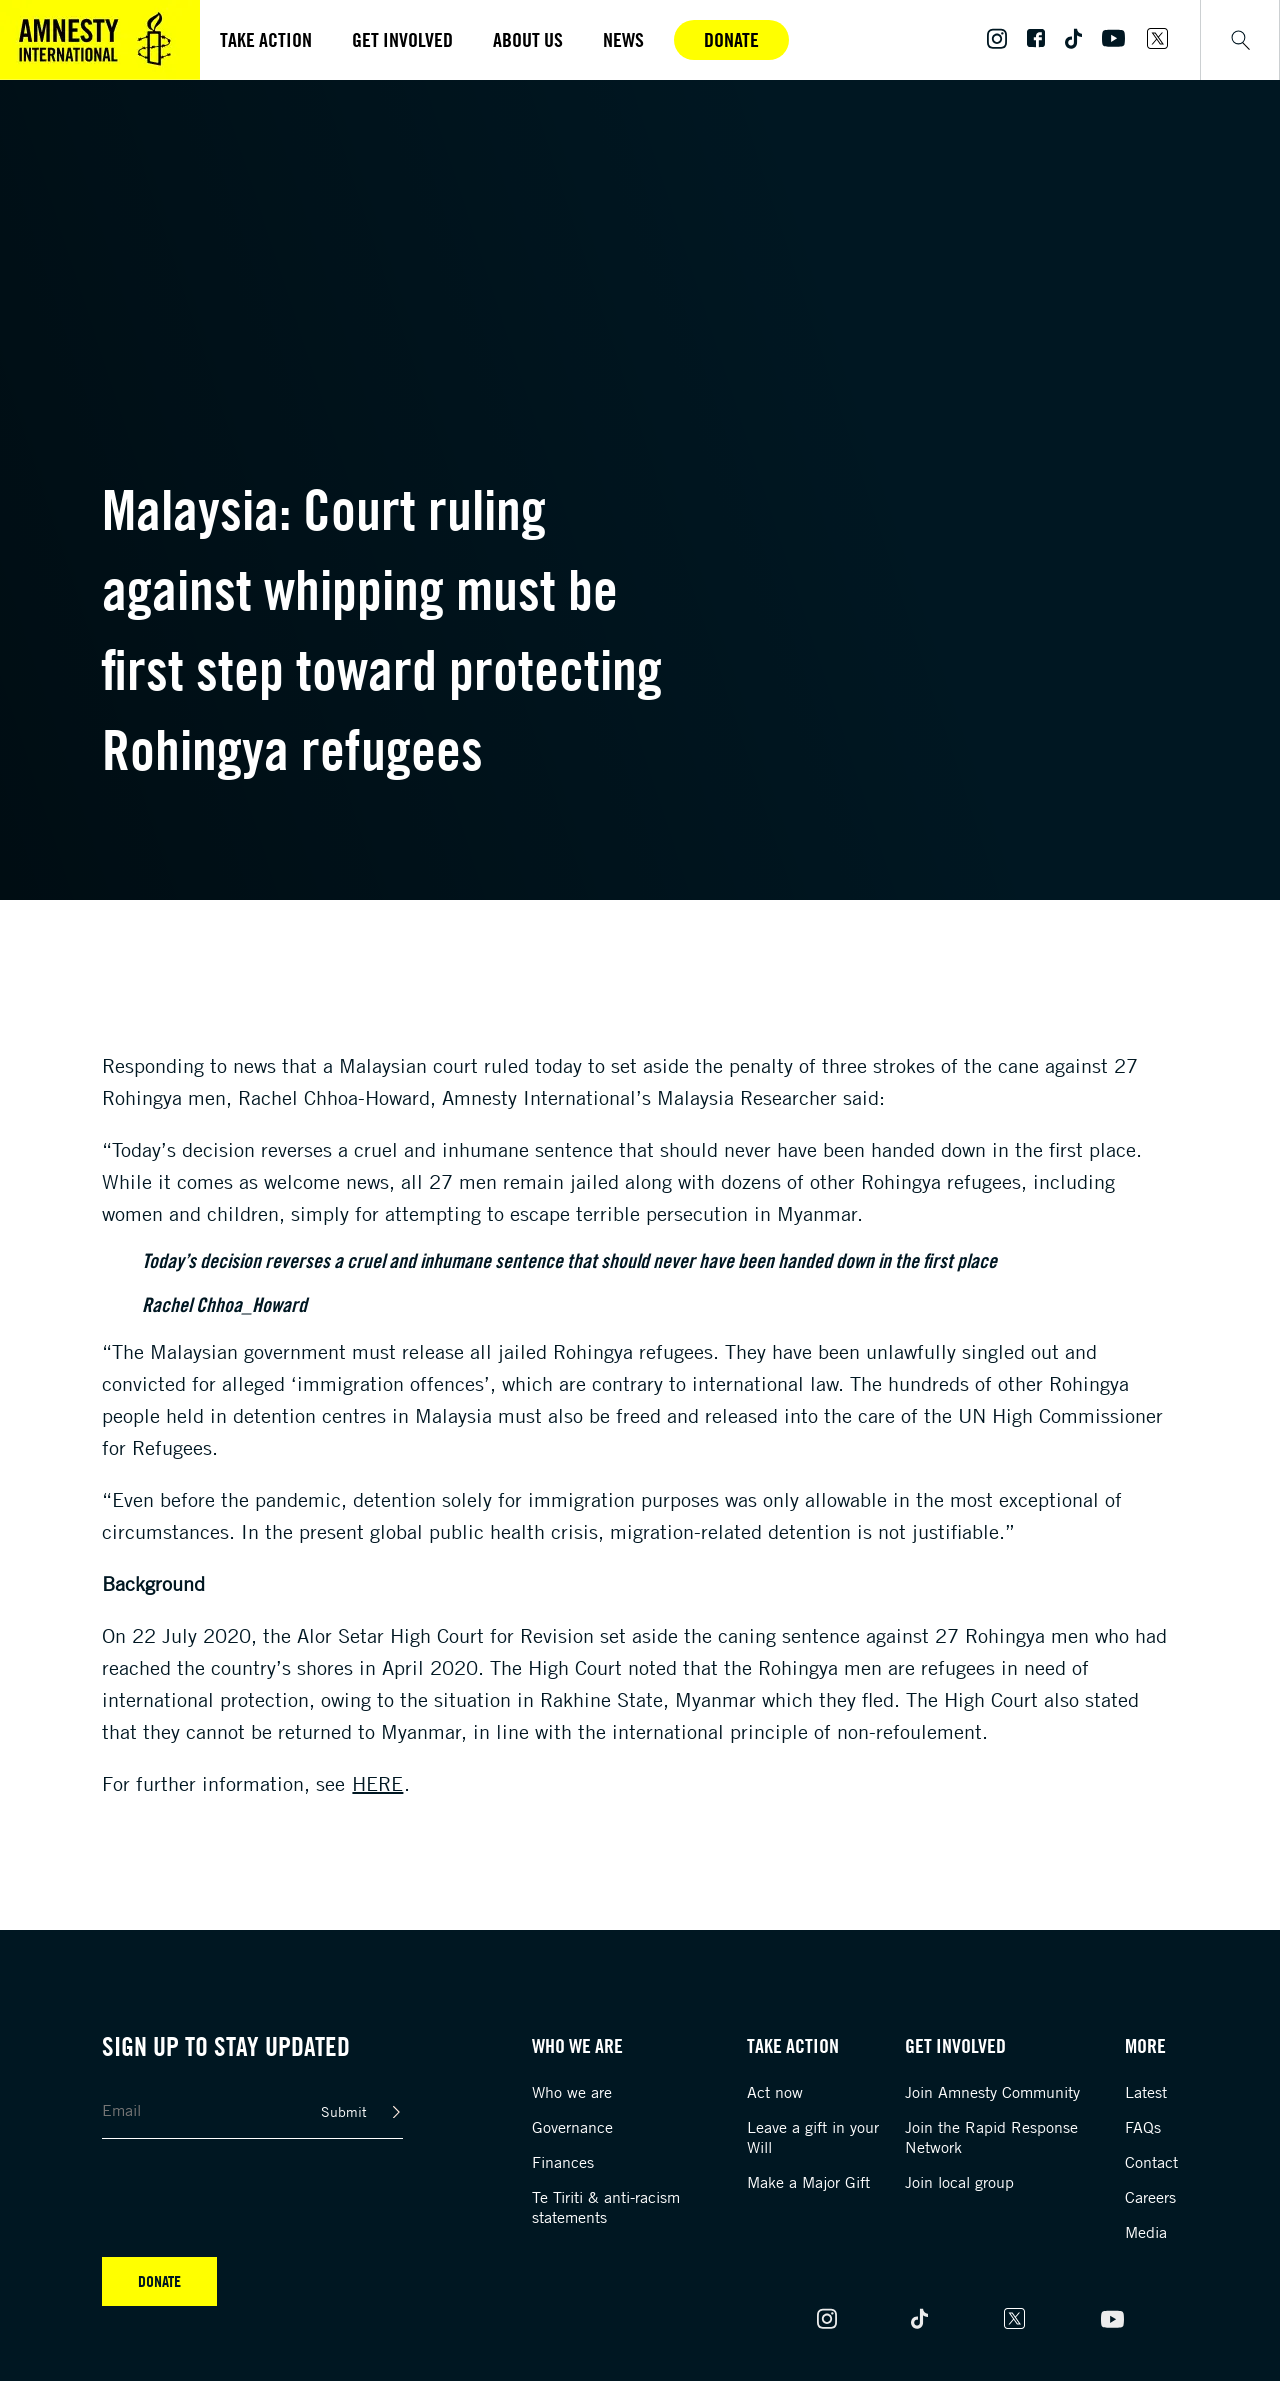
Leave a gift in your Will (813, 2137)
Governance (572, 2127)
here (377, 1783)
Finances (563, 2162)
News (623, 39)
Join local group (959, 2182)
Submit (344, 2111)
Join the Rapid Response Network (991, 2137)
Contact (1151, 2162)
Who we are (572, 2092)
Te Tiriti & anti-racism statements (606, 2207)
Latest (1146, 2092)
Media (1146, 2232)
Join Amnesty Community (992, 2092)
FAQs (1143, 2127)
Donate (731, 39)
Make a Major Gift (808, 2182)
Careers (1150, 2197)
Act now (775, 2092)
